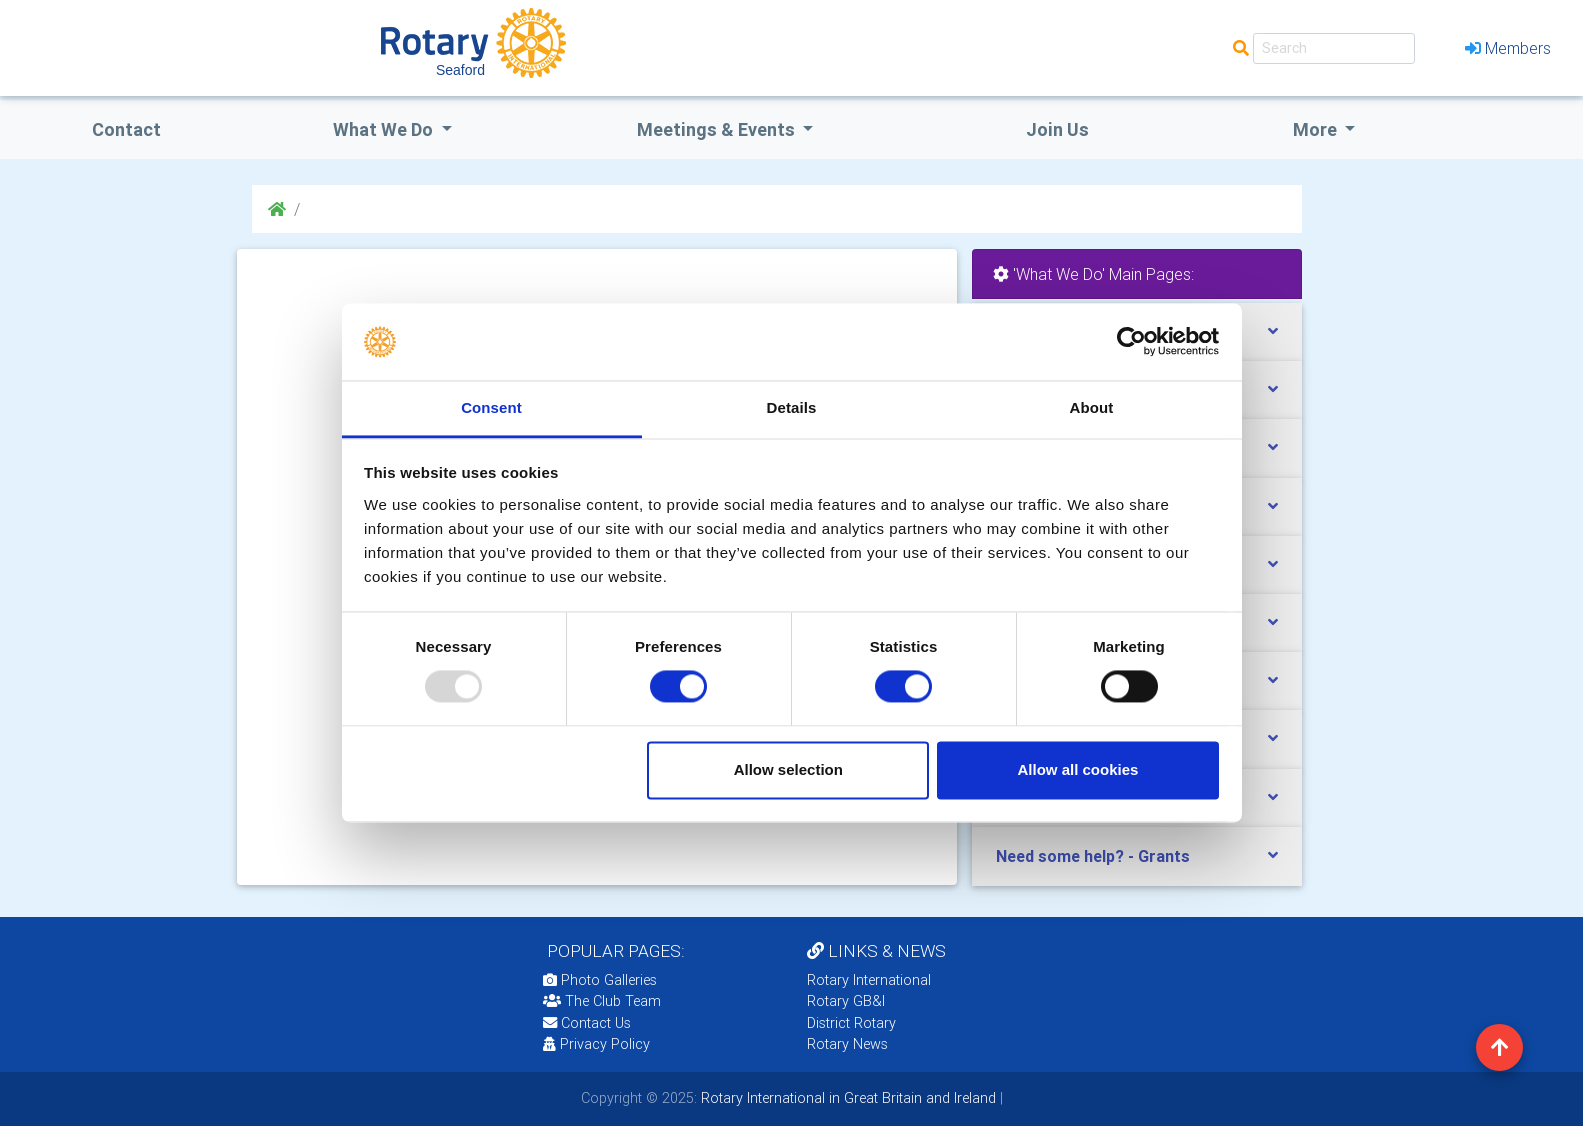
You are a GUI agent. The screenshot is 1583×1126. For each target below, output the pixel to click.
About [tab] (1092, 407)
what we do (385, 129)
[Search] (1334, 48)
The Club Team (602, 1001)
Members (1508, 48)
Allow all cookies (1077, 769)
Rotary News (847, 1044)
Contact (126, 129)
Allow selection (788, 769)
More (1317, 129)
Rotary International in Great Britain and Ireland (846, 1098)
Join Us (1057, 129)
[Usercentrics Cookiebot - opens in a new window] (1131, 342)
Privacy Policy (596, 1044)
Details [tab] (792, 407)
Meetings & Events (718, 129)
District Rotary (851, 1023)
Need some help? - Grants (1093, 856)
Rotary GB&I (846, 1001)
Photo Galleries (600, 980)
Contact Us (587, 1023)
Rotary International (869, 980)
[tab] (1137, 856)
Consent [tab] (491, 407)
